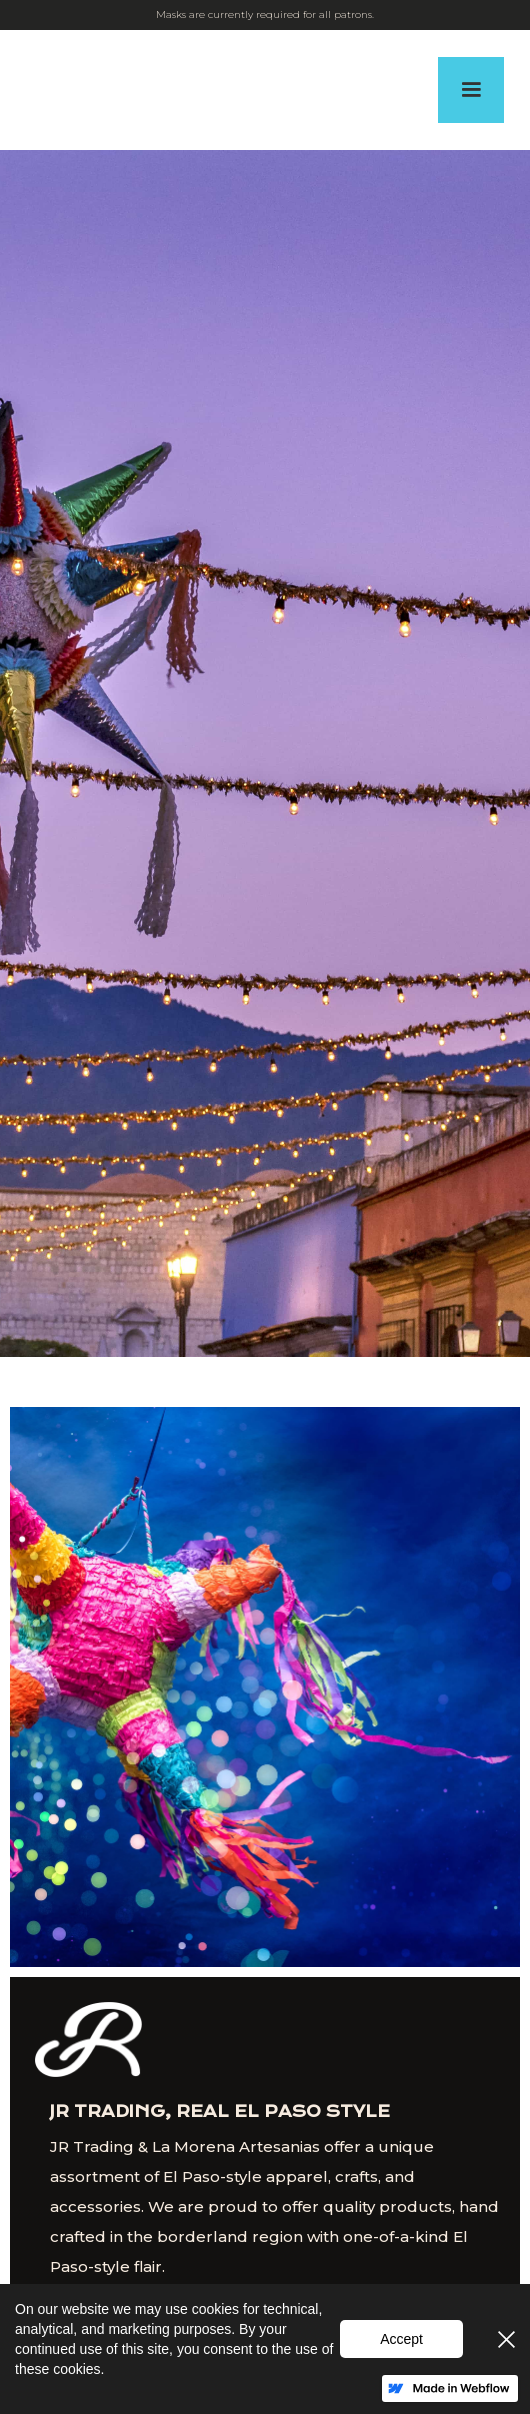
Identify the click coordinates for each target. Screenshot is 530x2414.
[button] (471, 90)
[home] (32, 90)
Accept (401, 2339)
